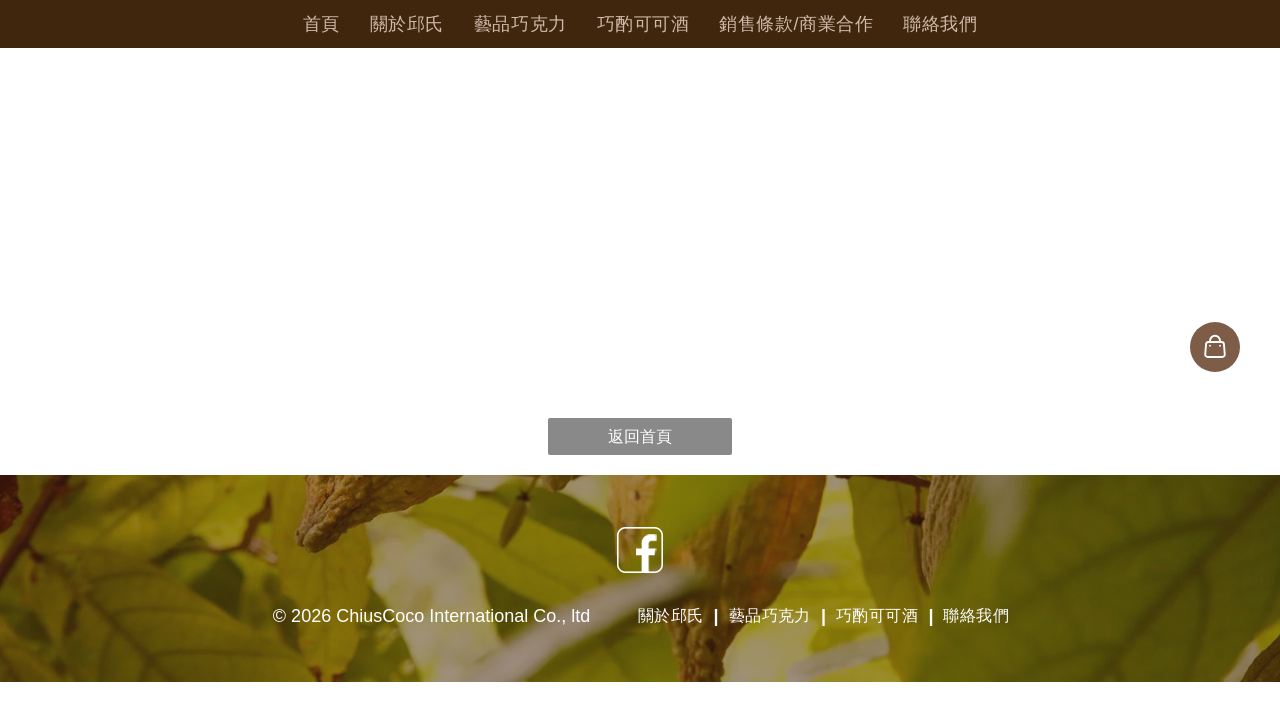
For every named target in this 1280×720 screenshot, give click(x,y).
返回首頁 (640, 436)
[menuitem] (321, 24)
